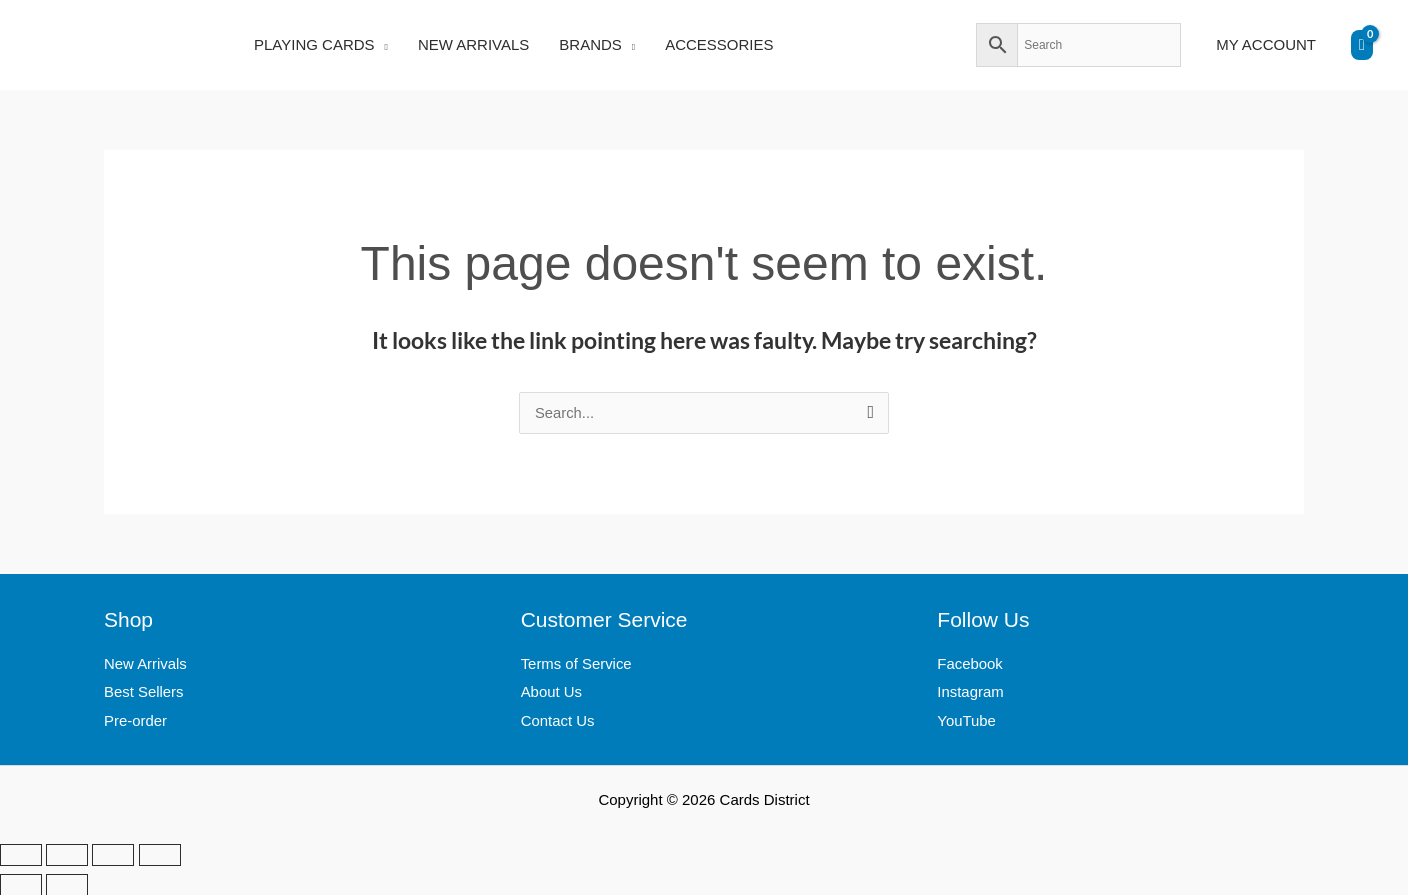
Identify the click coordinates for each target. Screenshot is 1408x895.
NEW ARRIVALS (473, 44)
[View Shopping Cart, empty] (1362, 45)
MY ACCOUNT (1266, 44)
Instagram (970, 692)
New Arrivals (145, 664)
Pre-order (135, 720)
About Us (552, 692)
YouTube (966, 720)
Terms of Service (577, 664)
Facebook (970, 664)
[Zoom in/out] (21, 854)
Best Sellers (144, 692)
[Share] (113, 854)
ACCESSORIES (719, 44)
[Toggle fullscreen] (67, 854)
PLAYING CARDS (314, 44)
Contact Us (558, 720)
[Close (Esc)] (160, 854)
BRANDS (590, 44)
